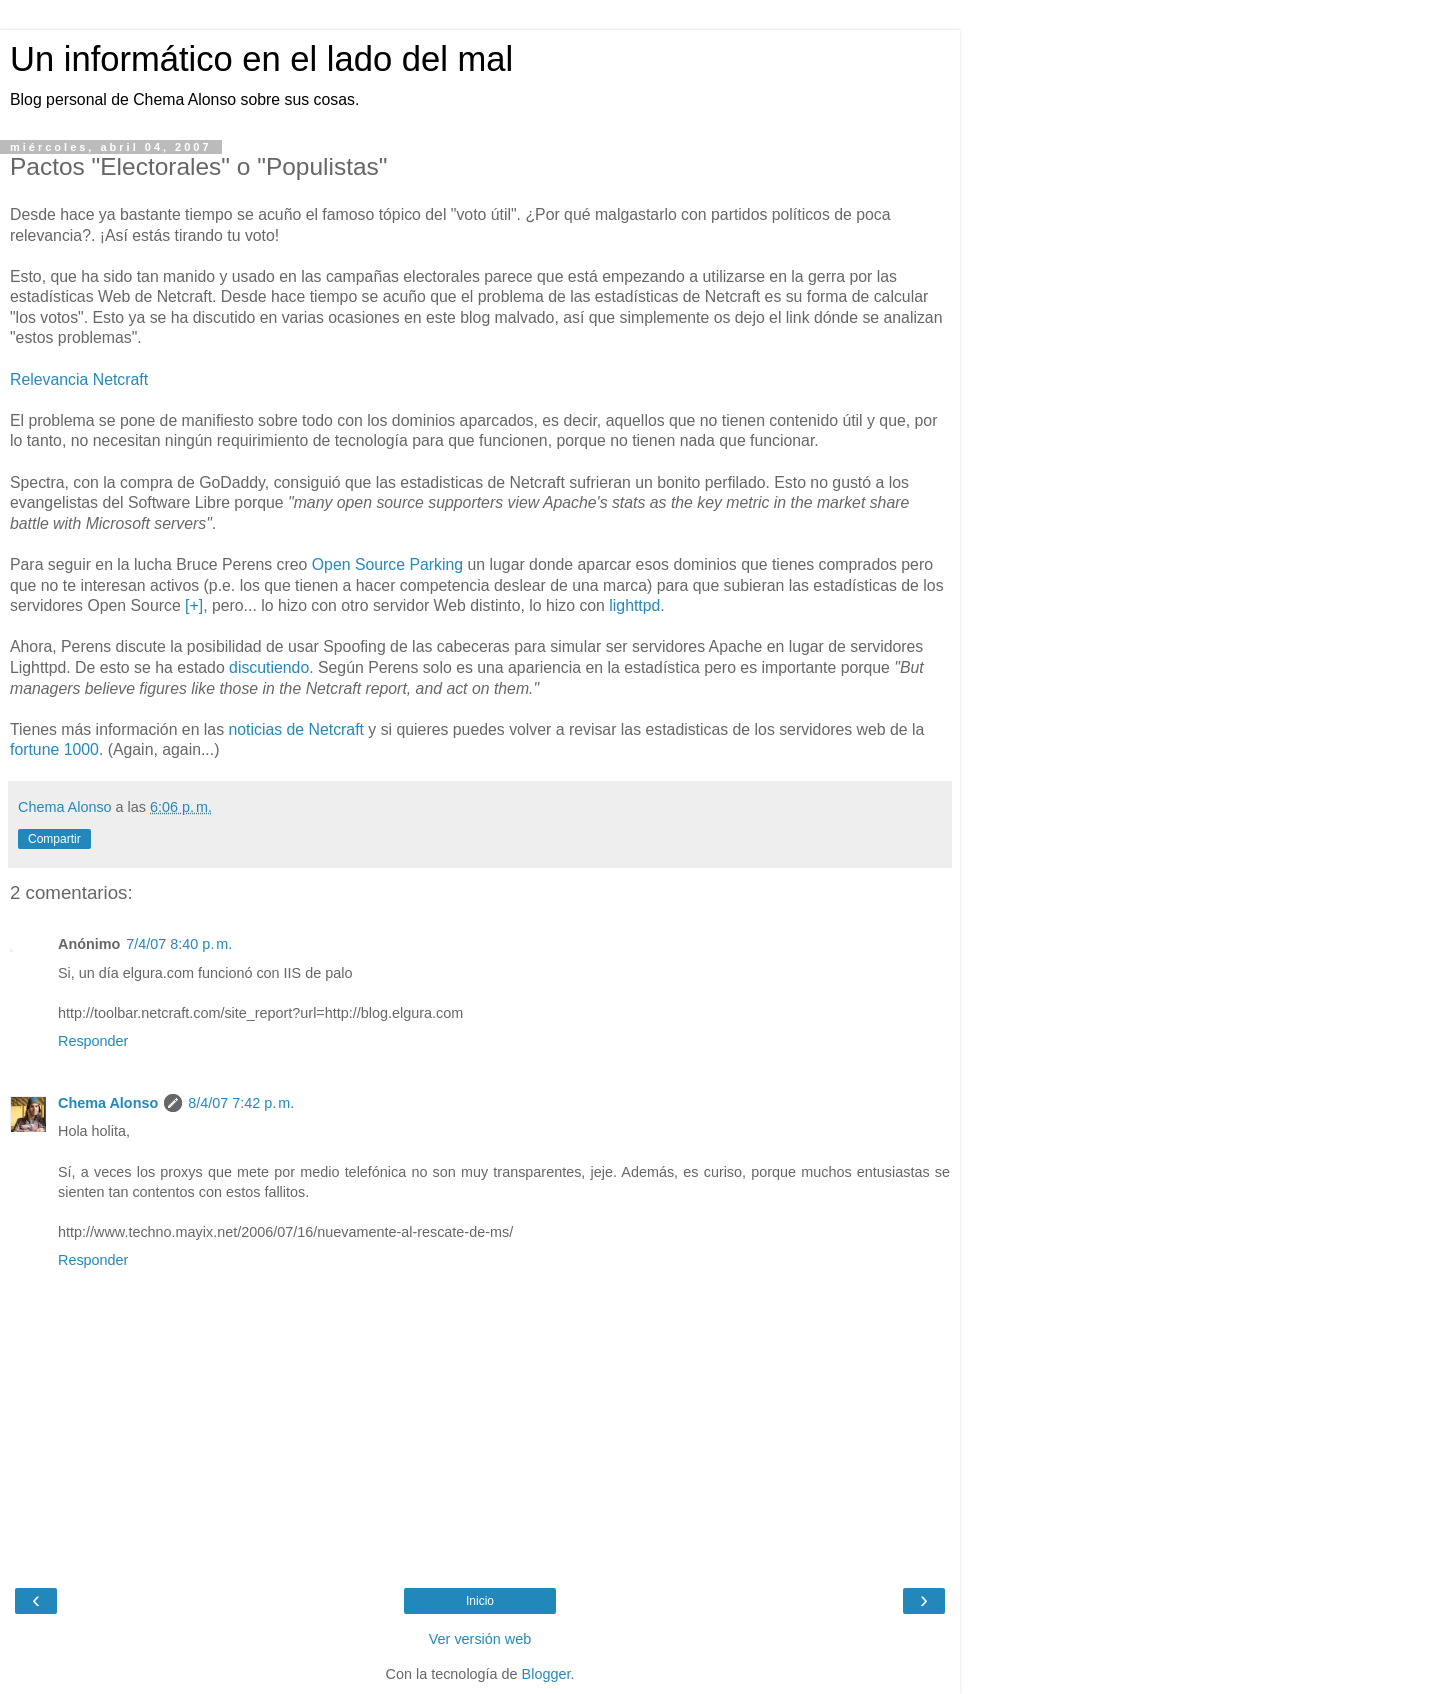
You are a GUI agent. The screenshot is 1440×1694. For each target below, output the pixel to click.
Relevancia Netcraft (79, 379)
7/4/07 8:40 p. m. (179, 944)
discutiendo (269, 667)
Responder (93, 1041)
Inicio (480, 1601)
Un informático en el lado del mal (261, 59)
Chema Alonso (108, 1103)
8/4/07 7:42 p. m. (241, 1103)
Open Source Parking (387, 564)
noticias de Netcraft (295, 729)
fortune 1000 (54, 749)
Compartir (54, 839)
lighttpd (634, 605)
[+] (194, 605)
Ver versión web (480, 1639)
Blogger (546, 1674)
